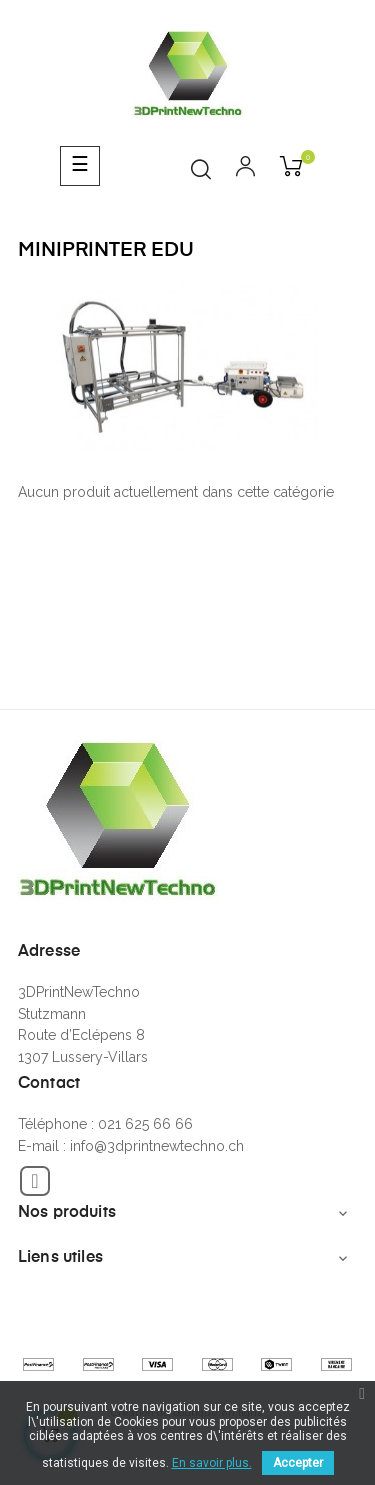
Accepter (298, 1463)
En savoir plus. (212, 1463)
